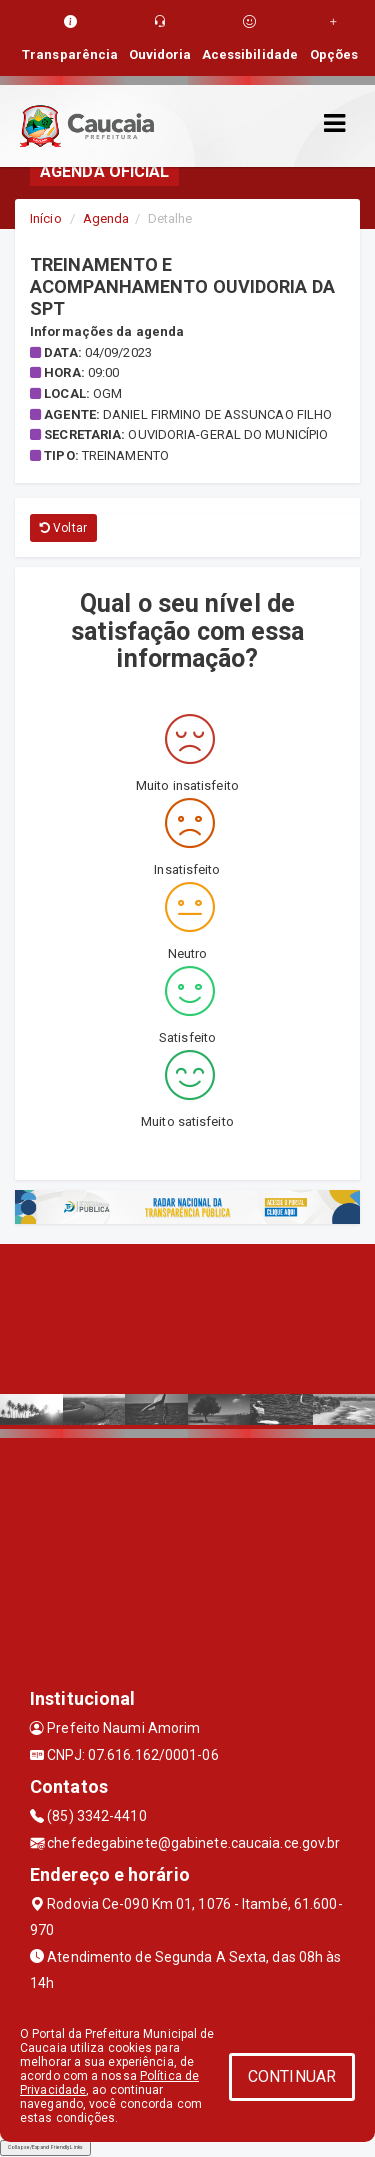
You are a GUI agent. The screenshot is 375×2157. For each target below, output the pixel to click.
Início (46, 218)
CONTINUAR (292, 2076)
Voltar (63, 528)
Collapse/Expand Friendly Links (45, 2147)
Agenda (106, 218)
